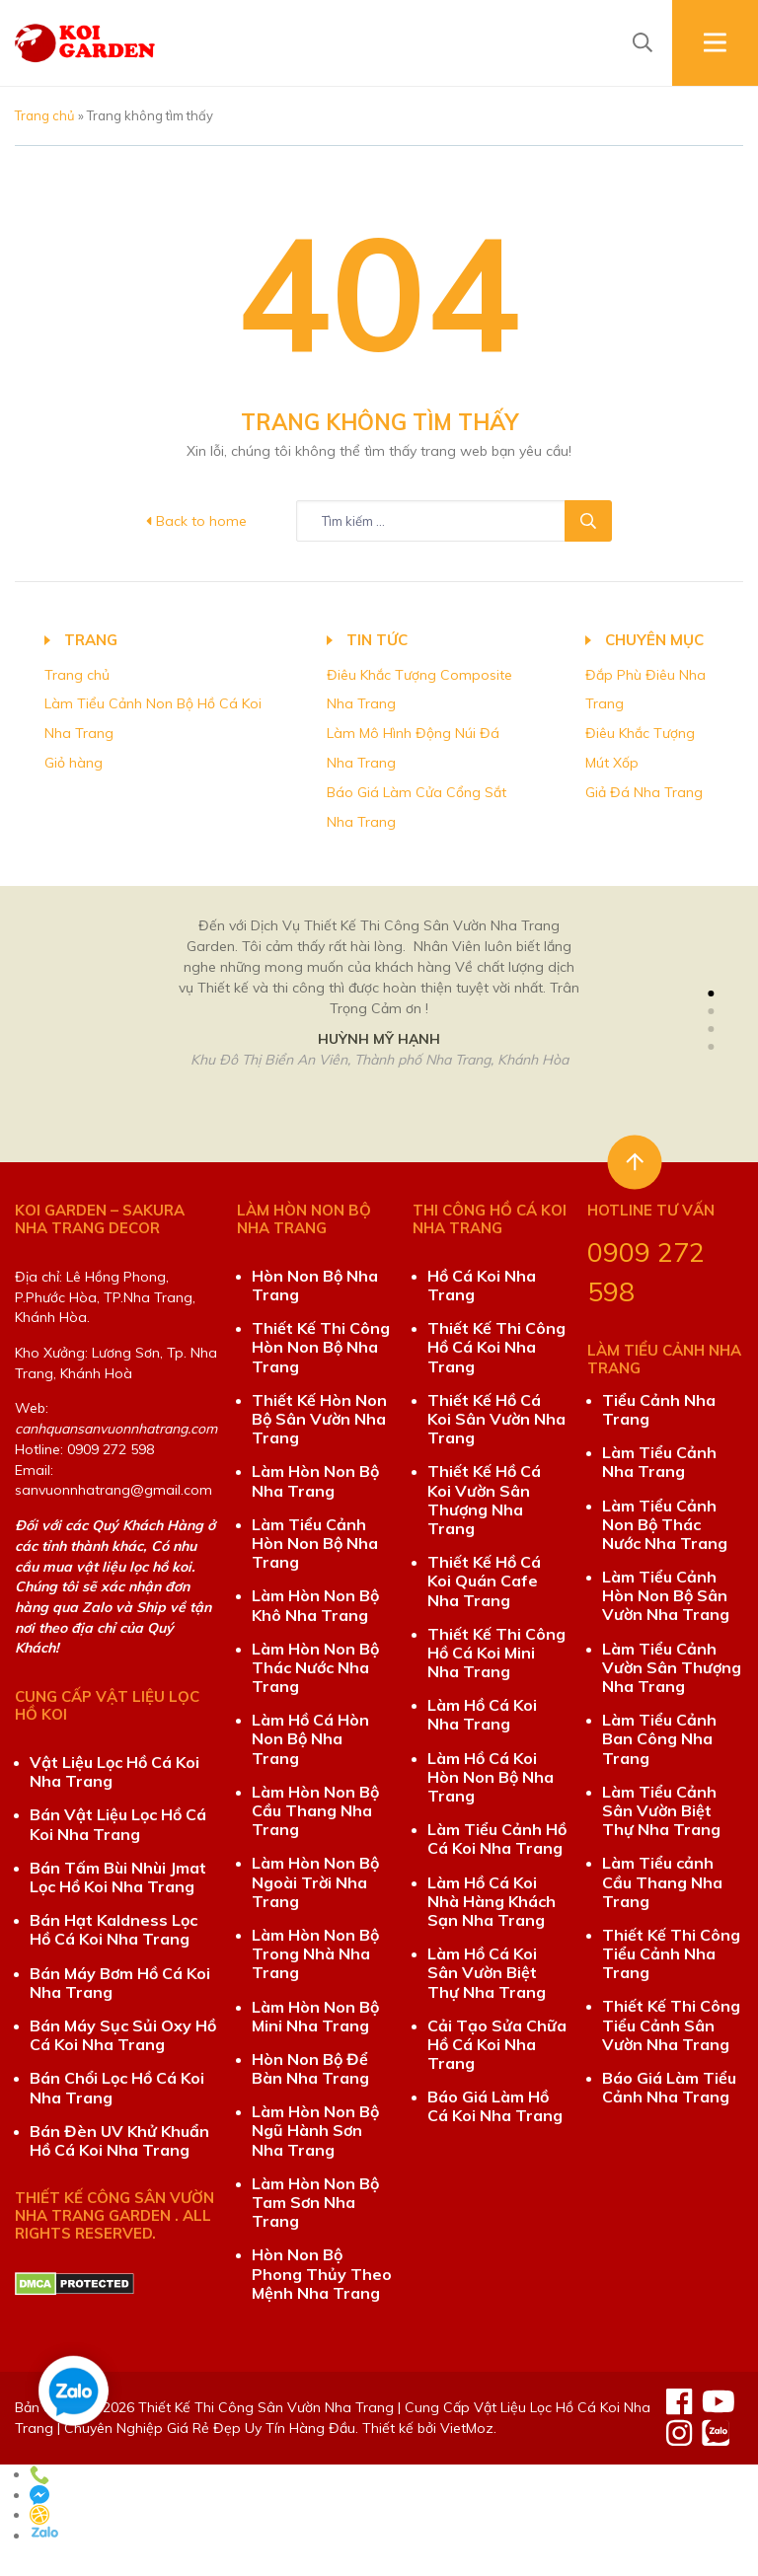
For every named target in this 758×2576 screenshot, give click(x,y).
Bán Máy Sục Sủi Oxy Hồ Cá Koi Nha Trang (123, 2035)
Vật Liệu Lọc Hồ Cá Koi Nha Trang (114, 1771)
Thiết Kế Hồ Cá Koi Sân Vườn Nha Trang (496, 1418)
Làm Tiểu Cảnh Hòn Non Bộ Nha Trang (315, 1543)
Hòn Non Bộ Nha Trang (315, 1285)
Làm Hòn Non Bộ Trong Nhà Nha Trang (315, 1953)
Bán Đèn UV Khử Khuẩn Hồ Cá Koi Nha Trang (119, 2140)
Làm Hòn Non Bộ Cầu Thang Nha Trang (315, 1810)
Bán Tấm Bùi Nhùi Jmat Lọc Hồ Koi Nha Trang (118, 1877)
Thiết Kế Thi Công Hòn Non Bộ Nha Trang (321, 1346)
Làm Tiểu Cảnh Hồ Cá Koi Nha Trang (497, 1838)
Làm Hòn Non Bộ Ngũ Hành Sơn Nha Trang (315, 2130)
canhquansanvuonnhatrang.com (116, 1428)
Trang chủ (45, 115)
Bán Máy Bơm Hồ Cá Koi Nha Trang (120, 1982)
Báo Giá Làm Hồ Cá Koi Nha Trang (495, 2106)
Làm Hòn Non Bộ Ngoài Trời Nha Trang (315, 1881)
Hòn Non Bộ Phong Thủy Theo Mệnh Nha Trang (322, 2273)
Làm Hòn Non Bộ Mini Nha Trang (315, 2016)
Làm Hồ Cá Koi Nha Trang (482, 1714)
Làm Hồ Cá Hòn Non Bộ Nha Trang (310, 1738)
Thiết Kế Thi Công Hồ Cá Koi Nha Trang (496, 1346)
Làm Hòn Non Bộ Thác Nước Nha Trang (315, 1667)
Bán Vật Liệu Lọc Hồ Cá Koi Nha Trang (118, 1823)
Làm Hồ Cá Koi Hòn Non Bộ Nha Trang (490, 1776)
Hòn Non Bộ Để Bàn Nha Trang (310, 2068)
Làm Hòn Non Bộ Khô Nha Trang (315, 1604)
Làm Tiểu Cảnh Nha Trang (659, 1461)
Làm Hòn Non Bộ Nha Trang (315, 1480)
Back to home (196, 521)
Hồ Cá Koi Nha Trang (481, 1285)
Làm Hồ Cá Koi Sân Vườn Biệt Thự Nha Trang (486, 1972)
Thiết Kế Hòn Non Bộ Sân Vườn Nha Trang (319, 1418)
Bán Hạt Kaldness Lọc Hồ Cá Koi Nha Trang (113, 1929)
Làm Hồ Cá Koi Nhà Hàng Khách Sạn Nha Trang (491, 1901)
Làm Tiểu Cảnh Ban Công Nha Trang (659, 1738)
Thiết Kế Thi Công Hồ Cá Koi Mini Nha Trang (496, 1652)
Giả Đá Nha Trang (644, 792)
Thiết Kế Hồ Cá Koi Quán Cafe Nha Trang (484, 1580)
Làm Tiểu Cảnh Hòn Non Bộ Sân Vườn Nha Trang (665, 1595)
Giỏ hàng (73, 763)
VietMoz (466, 2428)
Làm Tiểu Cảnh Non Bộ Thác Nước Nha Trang (664, 1524)
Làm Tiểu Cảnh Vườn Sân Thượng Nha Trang (671, 1667)
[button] (711, 993)
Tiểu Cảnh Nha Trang (659, 1409)
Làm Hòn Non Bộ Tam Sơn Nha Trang (315, 2202)
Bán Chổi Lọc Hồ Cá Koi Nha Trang (117, 2087)
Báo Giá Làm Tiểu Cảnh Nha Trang (669, 2087)
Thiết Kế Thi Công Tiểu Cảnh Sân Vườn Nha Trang (671, 2024)
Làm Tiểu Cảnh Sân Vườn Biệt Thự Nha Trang (661, 1810)
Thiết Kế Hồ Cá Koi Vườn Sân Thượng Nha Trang (484, 1499)
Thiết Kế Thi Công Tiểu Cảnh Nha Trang (671, 1953)
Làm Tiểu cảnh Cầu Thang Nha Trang (662, 1881)
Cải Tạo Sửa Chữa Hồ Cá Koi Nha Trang (497, 2044)
